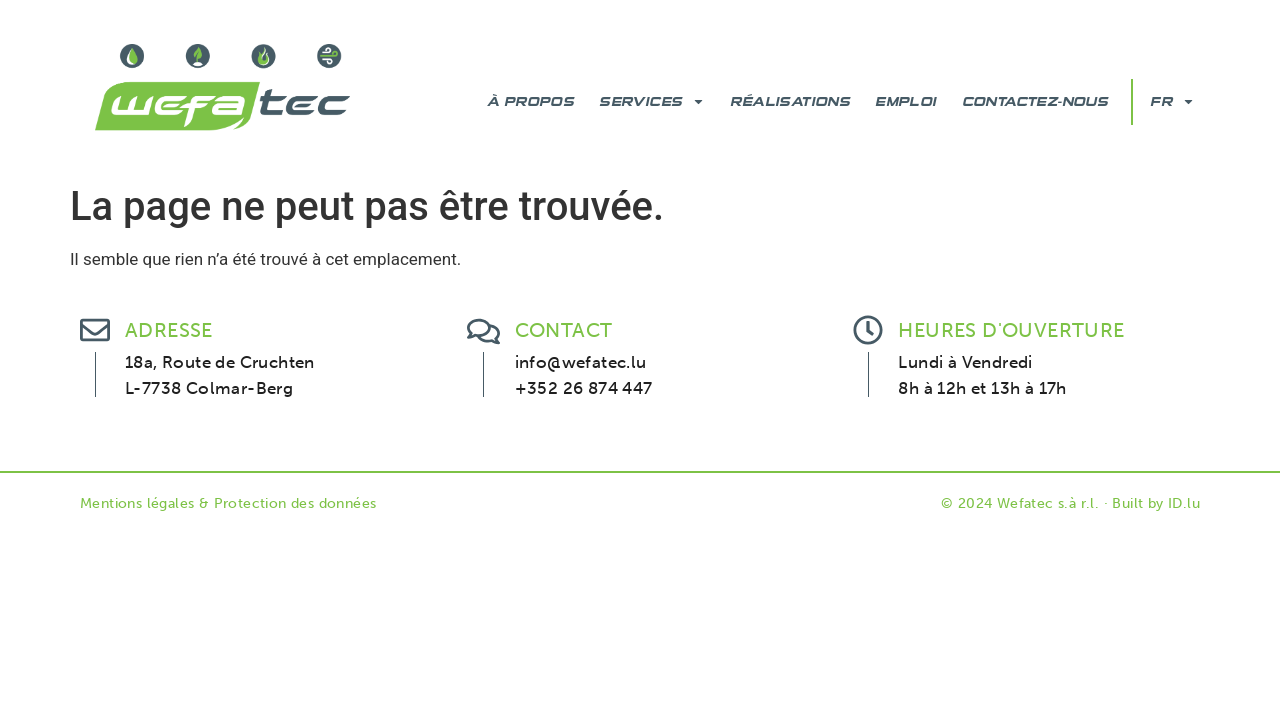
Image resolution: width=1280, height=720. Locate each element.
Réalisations (790, 101)
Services (652, 101)
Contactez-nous (1035, 101)
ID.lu (1184, 503)
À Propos (530, 101)
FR (1172, 101)
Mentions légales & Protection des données (228, 503)
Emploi (905, 101)
